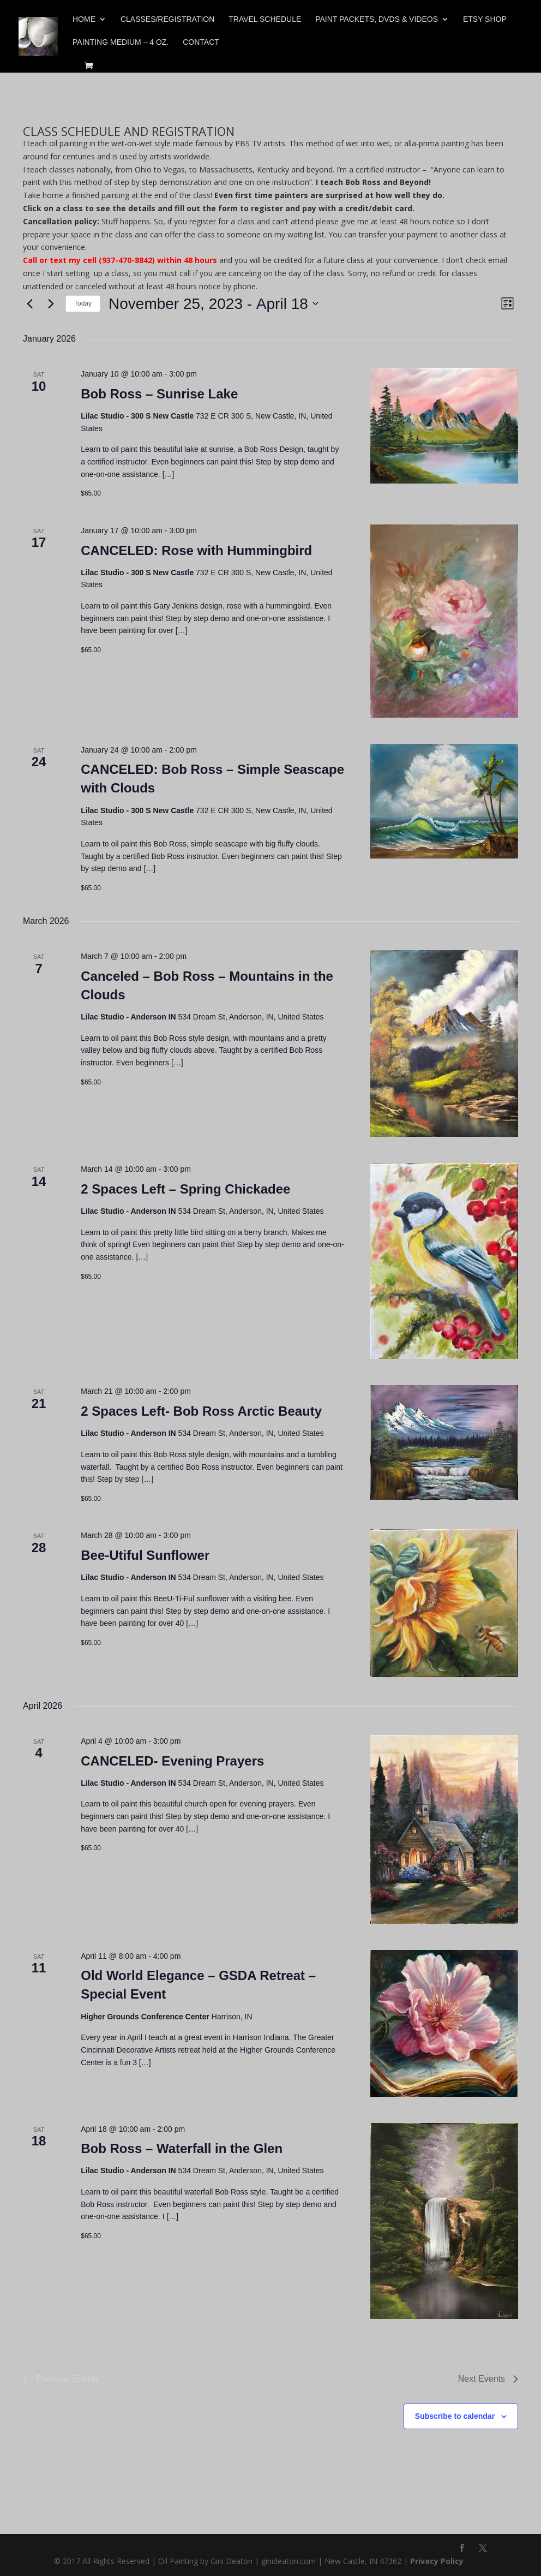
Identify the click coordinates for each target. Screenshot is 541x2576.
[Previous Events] (29, 303)
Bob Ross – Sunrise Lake (159, 393)
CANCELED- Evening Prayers (172, 1761)
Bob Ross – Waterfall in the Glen (181, 2148)
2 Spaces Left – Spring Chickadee (185, 1189)
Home (84, 19)
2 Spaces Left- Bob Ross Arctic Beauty (201, 1411)
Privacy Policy (437, 2561)
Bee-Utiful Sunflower (145, 1555)
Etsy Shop (485, 19)
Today (83, 303)
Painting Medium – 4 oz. (121, 42)
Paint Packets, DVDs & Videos (376, 19)
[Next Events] (50, 303)
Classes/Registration (167, 19)
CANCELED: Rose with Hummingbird (196, 550)
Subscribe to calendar (455, 2416)
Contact (201, 42)
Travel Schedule (265, 19)
